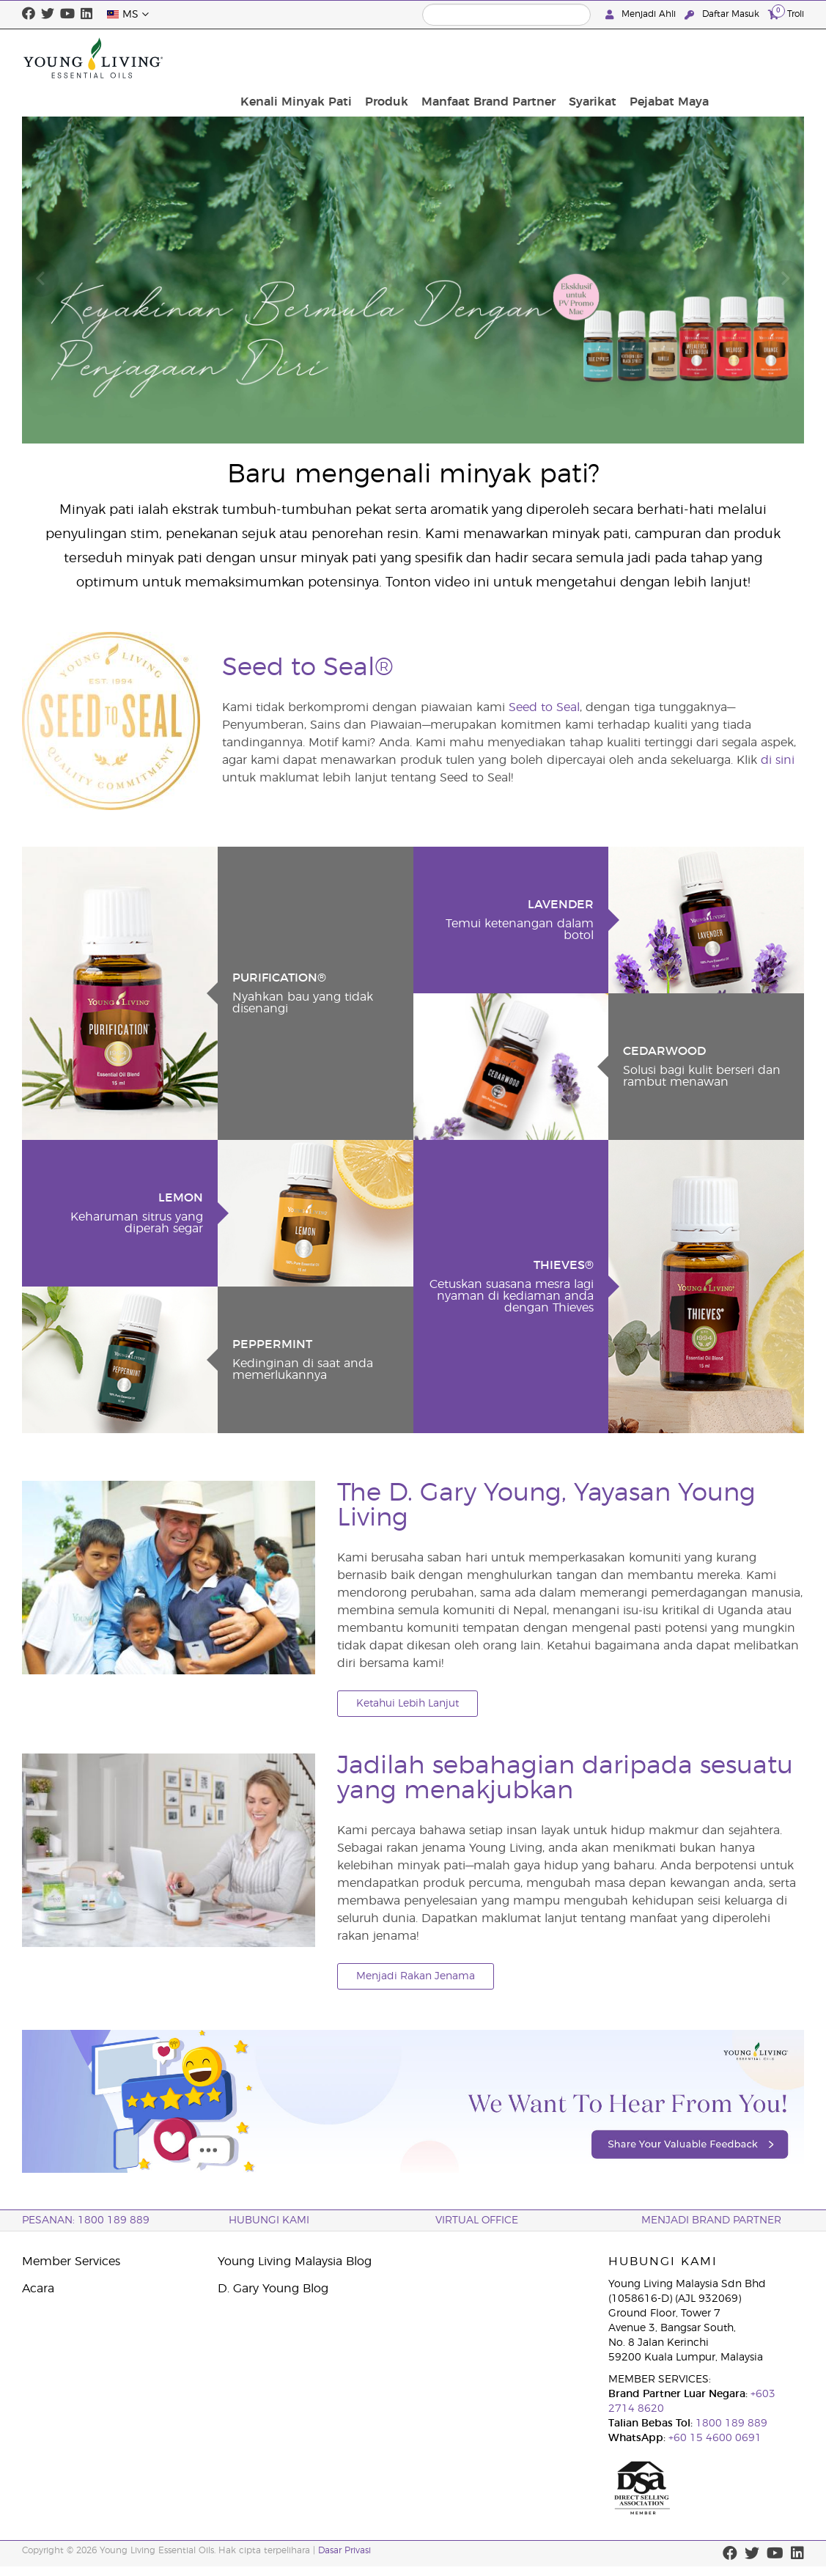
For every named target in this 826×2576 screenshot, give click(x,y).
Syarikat (688, 58)
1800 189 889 (730, 2423)
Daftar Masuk (723, 14)
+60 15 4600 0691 (715, 2438)
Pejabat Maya (760, 58)
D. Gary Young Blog (273, 2289)
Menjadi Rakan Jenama (415, 1976)
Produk (490, 58)
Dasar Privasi (344, 2550)
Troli (786, 13)
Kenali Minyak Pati (404, 58)
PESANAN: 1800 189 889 (86, 2220)
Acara (38, 2289)
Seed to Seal (544, 707)
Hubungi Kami (269, 2220)
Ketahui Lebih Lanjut (407, 1704)
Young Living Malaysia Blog (295, 2261)
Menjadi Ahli (642, 14)
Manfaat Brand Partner (588, 58)
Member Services (71, 2261)
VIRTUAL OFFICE (476, 2220)
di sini (777, 760)
